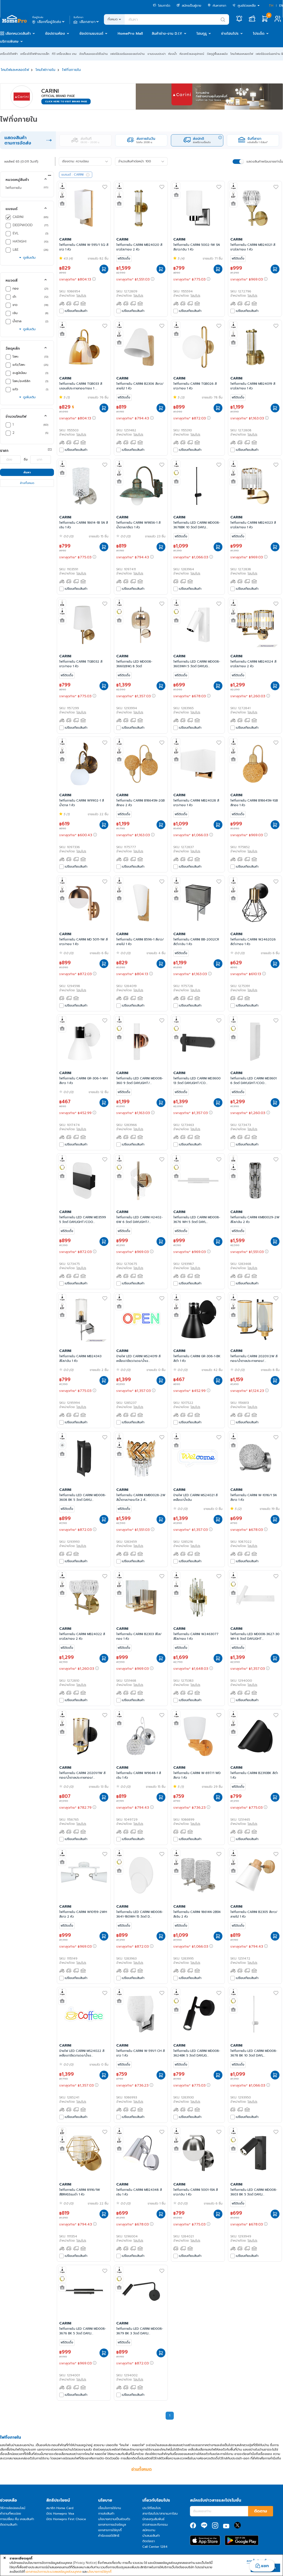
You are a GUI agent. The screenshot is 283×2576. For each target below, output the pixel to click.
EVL (16, 233)
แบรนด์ (11, 209)
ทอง (16, 288)
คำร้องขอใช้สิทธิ (108, 2535)
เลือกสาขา (86, 22)
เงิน (15, 313)
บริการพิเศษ (9, 41)
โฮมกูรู (202, 33)
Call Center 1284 (155, 2546)
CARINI (18, 217)
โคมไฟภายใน (45, 69)
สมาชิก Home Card (59, 2508)
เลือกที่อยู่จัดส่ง (48, 22)
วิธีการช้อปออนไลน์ (12, 2508)
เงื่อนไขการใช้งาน (109, 2508)
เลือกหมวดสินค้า (18, 33)
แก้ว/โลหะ (19, 365)
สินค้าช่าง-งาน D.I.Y (167, 33)
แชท (265, 2566)
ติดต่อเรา (148, 2541)
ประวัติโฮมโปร (151, 2508)
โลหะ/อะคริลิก (22, 381)
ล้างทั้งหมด (27, 483)
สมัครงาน (148, 2530)
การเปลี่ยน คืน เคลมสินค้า (17, 2519)
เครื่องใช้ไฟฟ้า (9, 54)
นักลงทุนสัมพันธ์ (153, 2519)
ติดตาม (260, 2511)
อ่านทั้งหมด (141, 2469)
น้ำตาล (17, 321)
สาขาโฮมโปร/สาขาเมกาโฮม (160, 2513)
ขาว (15, 305)
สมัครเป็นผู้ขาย (189, 5)
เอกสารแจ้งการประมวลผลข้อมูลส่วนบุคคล (54, 2572)
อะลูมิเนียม (20, 373)
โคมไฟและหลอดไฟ (241, 54)
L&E (16, 250)
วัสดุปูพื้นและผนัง (217, 54)
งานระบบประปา (156, 54)
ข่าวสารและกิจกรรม (155, 2524)
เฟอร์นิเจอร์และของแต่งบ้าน (127, 54)
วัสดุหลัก (13, 348)
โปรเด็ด (258, 33)
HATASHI (20, 241)
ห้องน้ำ (172, 54)
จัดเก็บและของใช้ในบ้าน (93, 54)
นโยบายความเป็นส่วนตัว (114, 2519)
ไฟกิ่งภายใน (71, 69)
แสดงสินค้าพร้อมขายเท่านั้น (265, 161)
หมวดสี (11, 280)
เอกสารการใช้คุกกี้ (110, 2530)
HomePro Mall (130, 33)
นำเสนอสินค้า (151, 2535)
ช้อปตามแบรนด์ (91, 33)
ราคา (4, 450)
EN (281, 5)
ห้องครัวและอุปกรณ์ (192, 54)
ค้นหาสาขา (217, 5)
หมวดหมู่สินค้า (17, 179)
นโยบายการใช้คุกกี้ (99, 2572)
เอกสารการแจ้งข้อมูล (112, 2524)
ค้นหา (27, 472)
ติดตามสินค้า (8, 2524)
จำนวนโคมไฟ (16, 416)
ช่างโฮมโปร (230, 33)
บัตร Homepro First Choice (66, 2519)
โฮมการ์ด (161, 5)
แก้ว (16, 389)
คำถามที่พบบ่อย (10, 2513)
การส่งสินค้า (106, 2513)
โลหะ (16, 356)
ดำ (15, 297)
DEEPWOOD (23, 225)
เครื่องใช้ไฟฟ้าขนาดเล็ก (34, 54)
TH (271, 5)
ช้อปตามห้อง (55, 33)
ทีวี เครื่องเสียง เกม (64, 54)
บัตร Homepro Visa (60, 2513)
